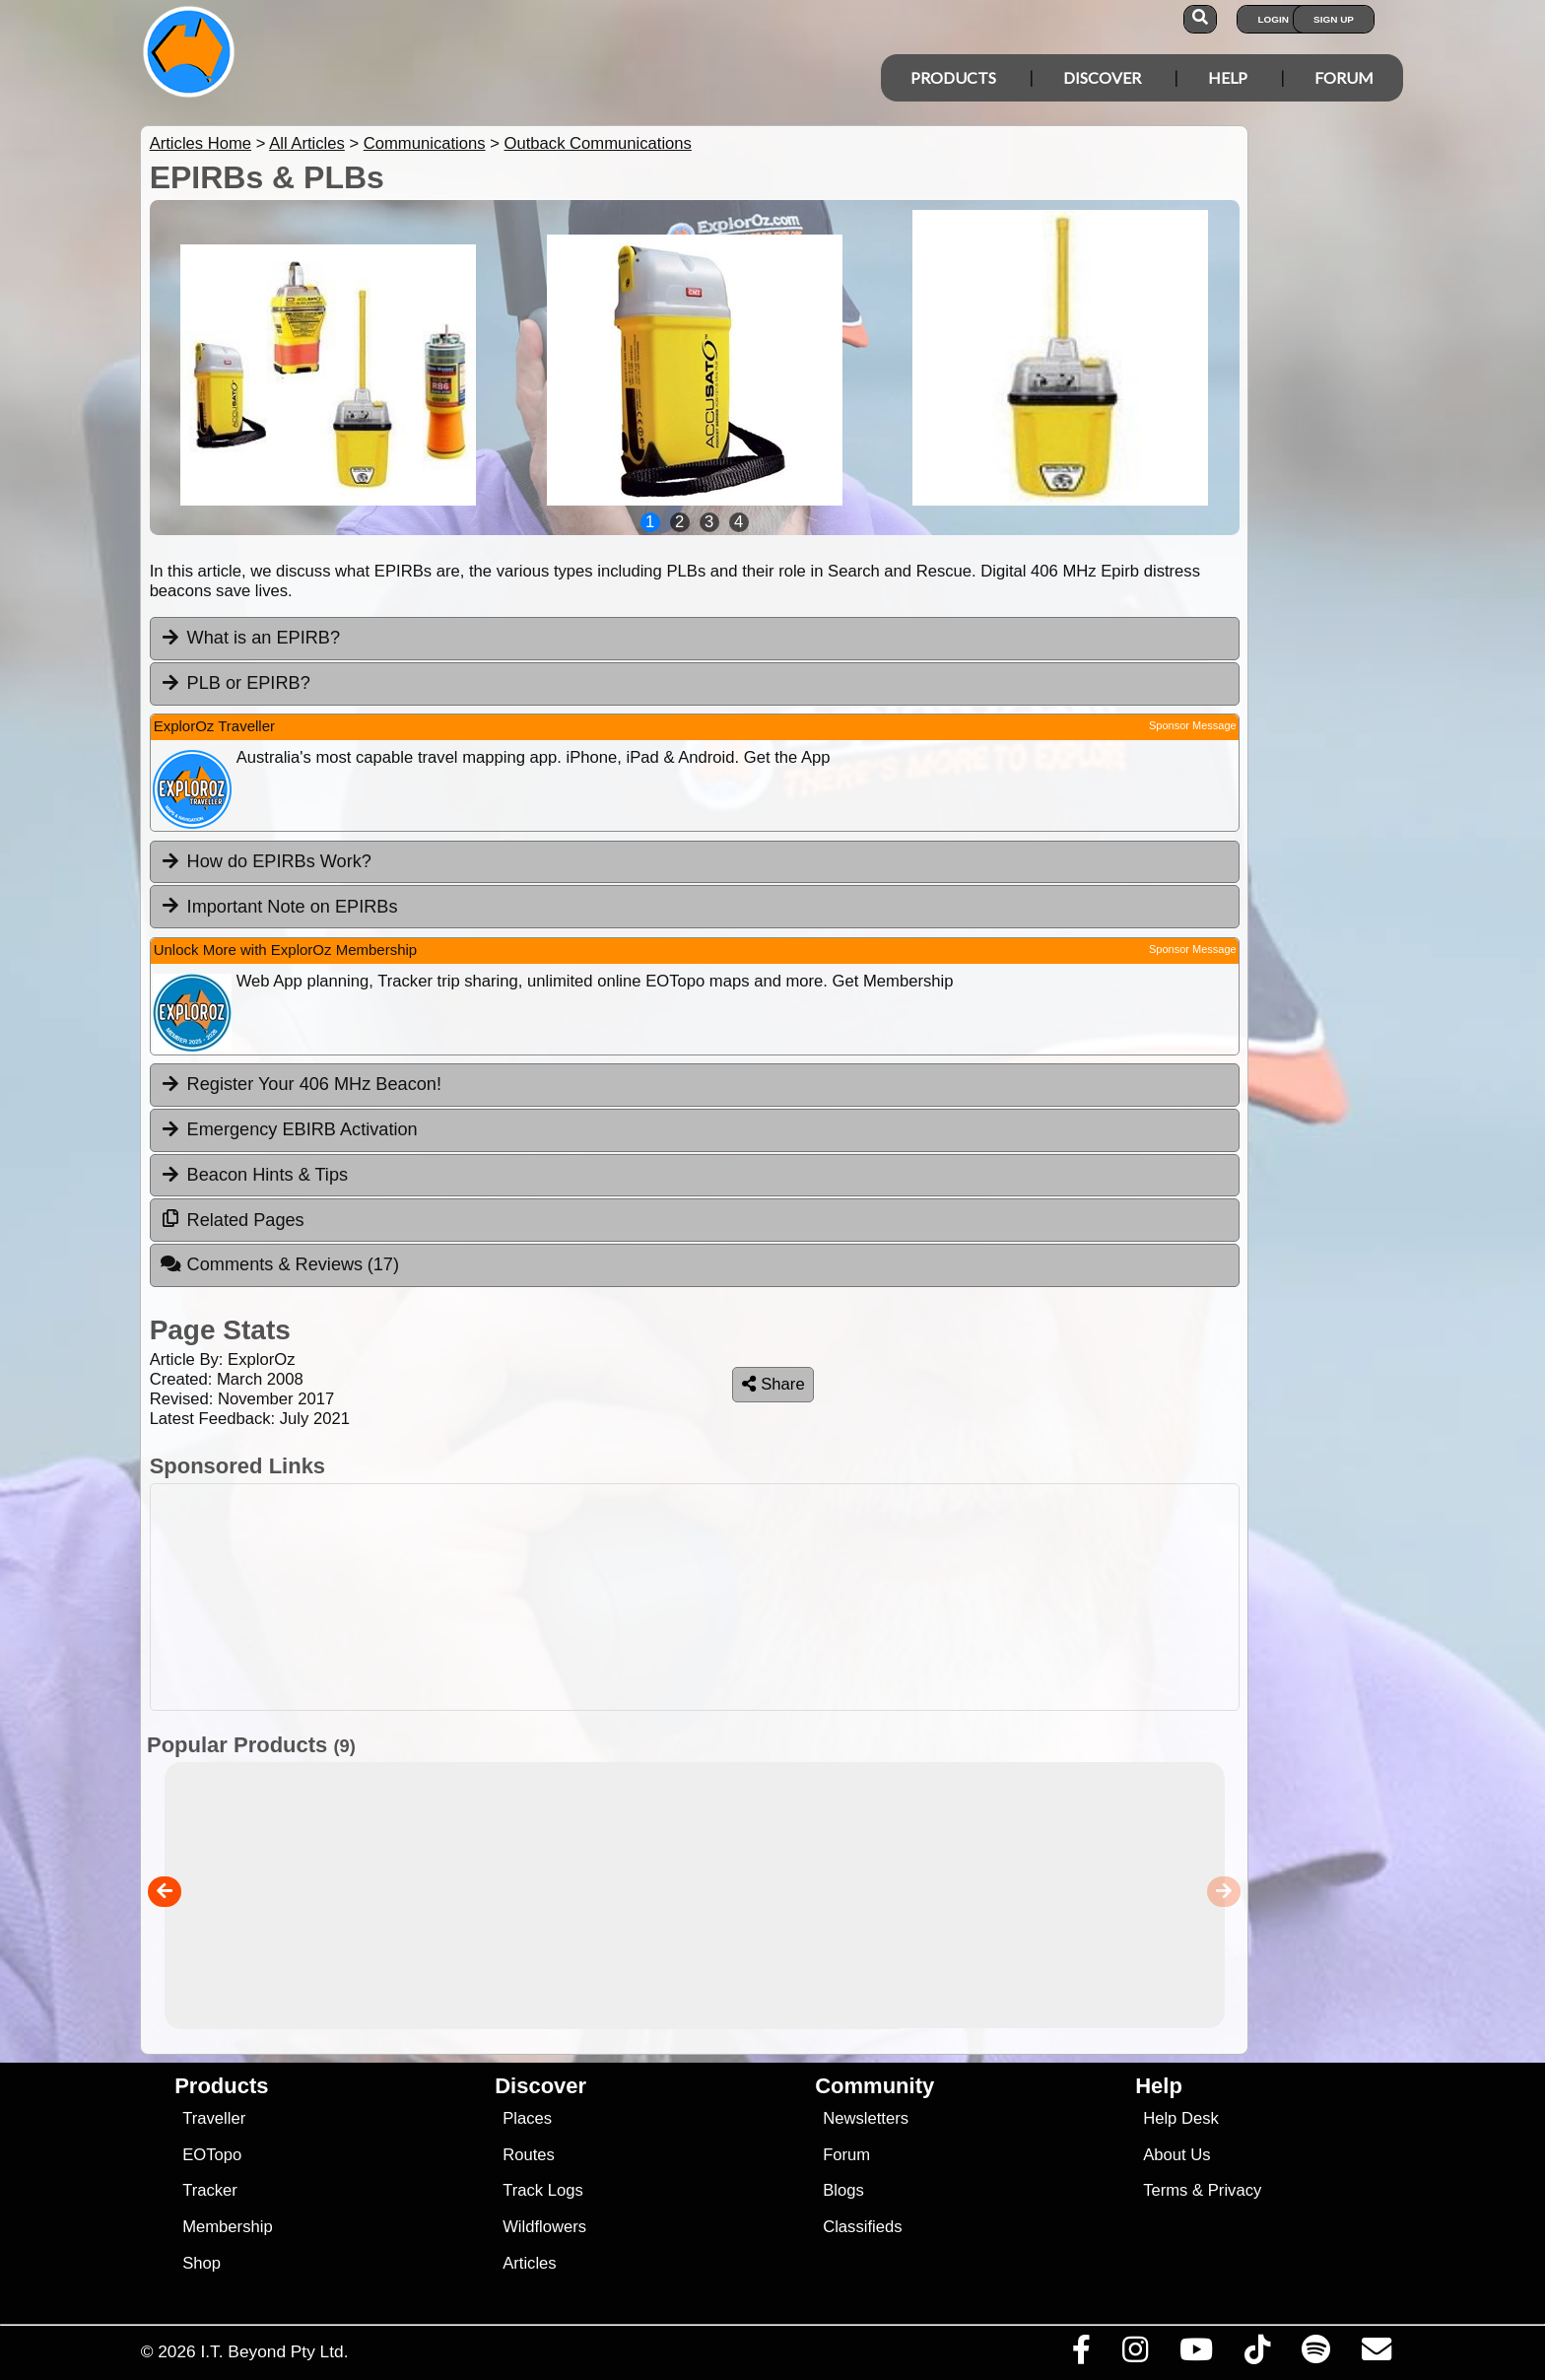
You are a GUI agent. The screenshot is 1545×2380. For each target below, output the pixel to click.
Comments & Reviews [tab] (279, 1264)
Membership (227, 2226)
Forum (1344, 77)
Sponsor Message (1193, 725)
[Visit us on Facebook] (1081, 2354)
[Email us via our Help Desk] (1376, 2354)
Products (953, 77)
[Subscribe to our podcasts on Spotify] (1315, 2354)
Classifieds (862, 2226)
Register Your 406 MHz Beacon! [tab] (300, 1084)
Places (527, 2118)
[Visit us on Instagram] (1134, 2354)
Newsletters (865, 2118)
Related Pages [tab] (232, 1219)
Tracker (209, 2190)
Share (773, 1384)
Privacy (1235, 2190)
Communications (425, 143)
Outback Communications (598, 143)
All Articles (307, 143)
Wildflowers (544, 2226)
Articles (530, 2263)
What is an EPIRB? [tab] (250, 637)
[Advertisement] (695, 1597)
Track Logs (543, 2190)
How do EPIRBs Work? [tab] (265, 861)
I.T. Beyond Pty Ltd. (274, 2351)
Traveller (213, 2118)
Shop (201, 2263)
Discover (1102, 77)
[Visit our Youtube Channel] (1196, 2354)
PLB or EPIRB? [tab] (235, 683)
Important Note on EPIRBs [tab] (279, 906)
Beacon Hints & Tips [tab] (254, 1175)
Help (1227, 77)
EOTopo (211, 2154)
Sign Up (1333, 19)
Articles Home (200, 143)
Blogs (843, 2190)
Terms (1165, 2190)
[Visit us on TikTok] (1257, 2354)
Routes (529, 2154)
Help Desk (1181, 2118)
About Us (1176, 2154)
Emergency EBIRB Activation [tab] (289, 1129)
